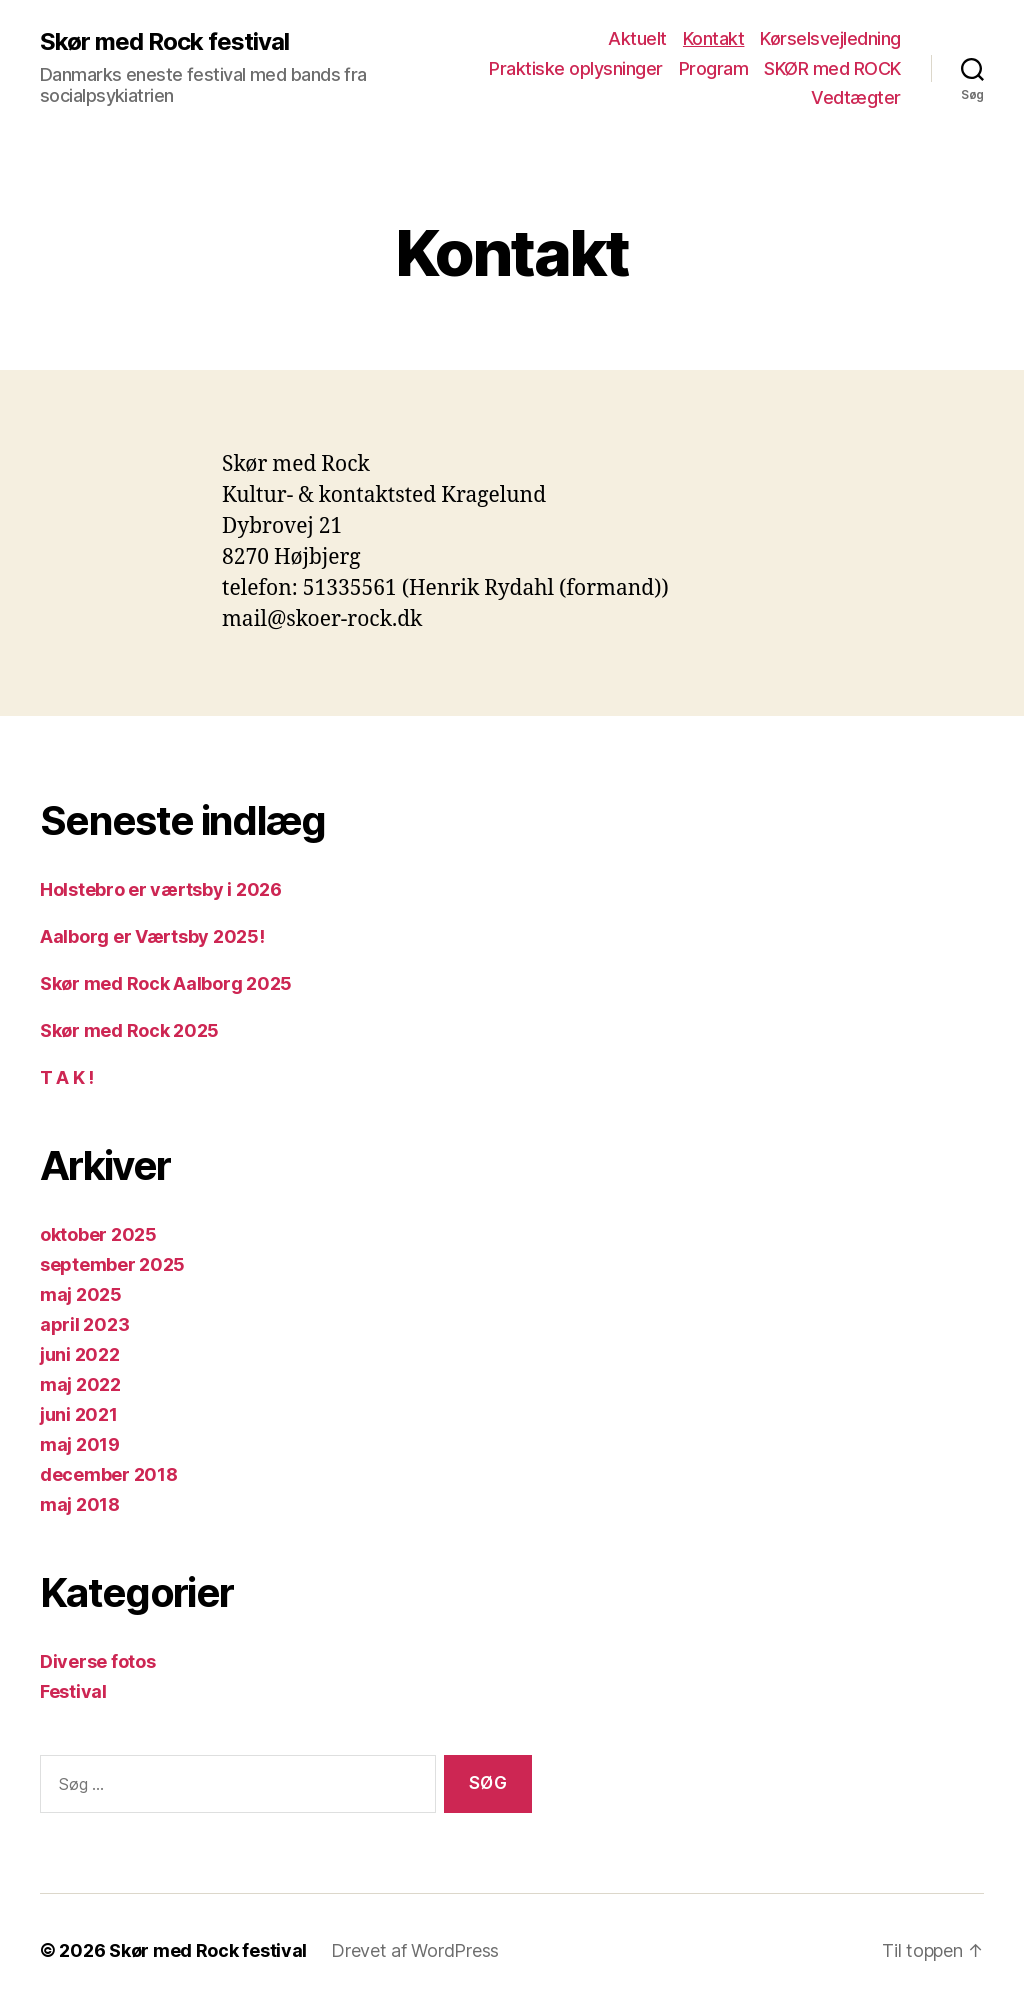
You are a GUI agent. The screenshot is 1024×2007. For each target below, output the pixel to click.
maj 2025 (81, 1294)
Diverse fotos (98, 1661)
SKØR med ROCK (832, 68)
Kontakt (714, 38)
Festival (73, 1691)
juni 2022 (80, 1354)
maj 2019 (80, 1444)
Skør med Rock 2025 (129, 1030)
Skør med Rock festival (164, 42)
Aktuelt (637, 38)
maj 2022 (80, 1384)
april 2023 (84, 1324)
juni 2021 (79, 1414)
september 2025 (112, 1264)
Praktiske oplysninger (576, 68)
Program (714, 68)
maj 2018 (80, 1504)
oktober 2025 (98, 1234)
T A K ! (67, 1077)
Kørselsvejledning (830, 38)
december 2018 (109, 1474)
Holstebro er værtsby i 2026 (161, 889)
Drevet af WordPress (415, 1950)
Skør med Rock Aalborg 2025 (166, 983)
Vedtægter (856, 97)
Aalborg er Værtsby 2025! (152, 936)
